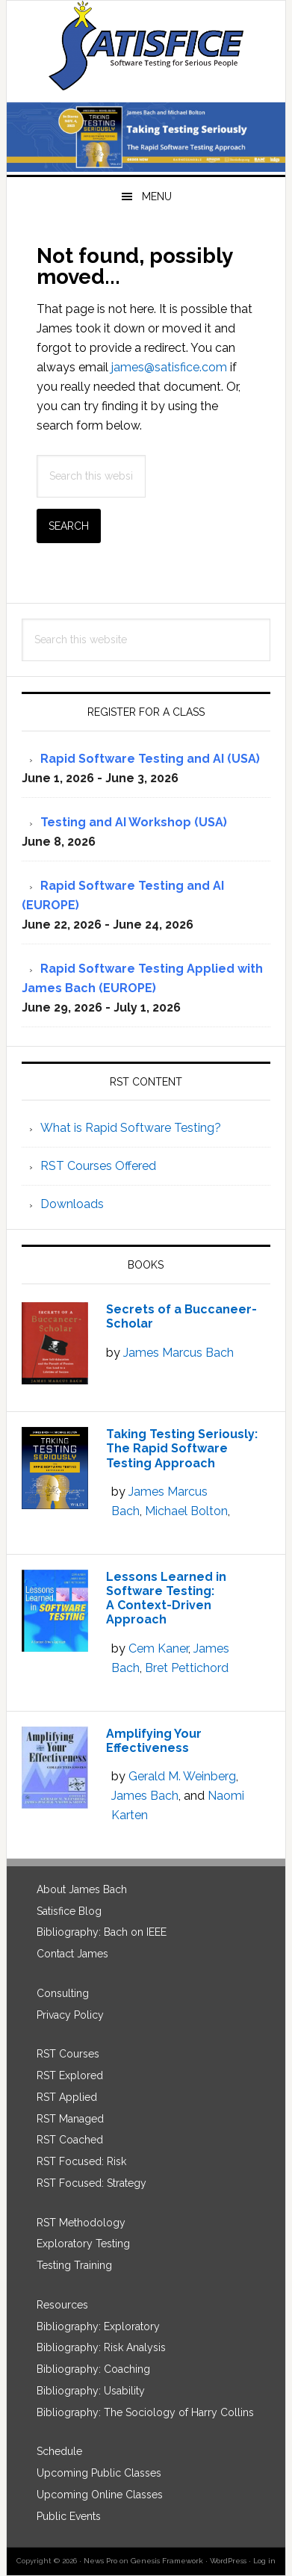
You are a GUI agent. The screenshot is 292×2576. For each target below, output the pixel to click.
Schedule (59, 2451)
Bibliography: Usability (91, 2391)
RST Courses (68, 2054)
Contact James (72, 1954)
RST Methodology (81, 2223)
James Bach (144, 1796)
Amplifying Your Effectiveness (154, 1741)
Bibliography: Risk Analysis (101, 2347)
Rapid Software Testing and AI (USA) (150, 759)
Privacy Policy (70, 2015)
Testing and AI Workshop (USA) (133, 822)
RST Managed (70, 2119)
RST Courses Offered (98, 1166)
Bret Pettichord (187, 1668)
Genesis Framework (167, 2561)
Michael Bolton (186, 1511)
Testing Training (74, 2265)
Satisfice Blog (69, 1911)
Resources (62, 2305)
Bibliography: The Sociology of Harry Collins (145, 2412)
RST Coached (70, 2140)
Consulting (63, 1993)
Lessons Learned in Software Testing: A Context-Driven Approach (166, 1598)
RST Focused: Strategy (91, 2183)
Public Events (69, 2516)
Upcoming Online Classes (100, 2495)
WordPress (228, 2561)
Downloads (72, 1204)
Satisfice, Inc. (146, 45)
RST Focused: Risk (81, 2161)
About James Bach (82, 1889)
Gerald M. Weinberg (182, 1776)
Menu (157, 196)
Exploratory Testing (83, 2244)
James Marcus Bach (178, 1353)
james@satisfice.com (169, 367)
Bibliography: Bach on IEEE (102, 1932)
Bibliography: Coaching (93, 2369)
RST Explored (70, 2075)
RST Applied (67, 2097)
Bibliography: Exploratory (98, 2326)
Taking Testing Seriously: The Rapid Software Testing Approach (182, 1448)
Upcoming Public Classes (99, 2473)
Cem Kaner (158, 1648)
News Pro (100, 2561)
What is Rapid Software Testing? (130, 1128)
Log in (264, 2561)
